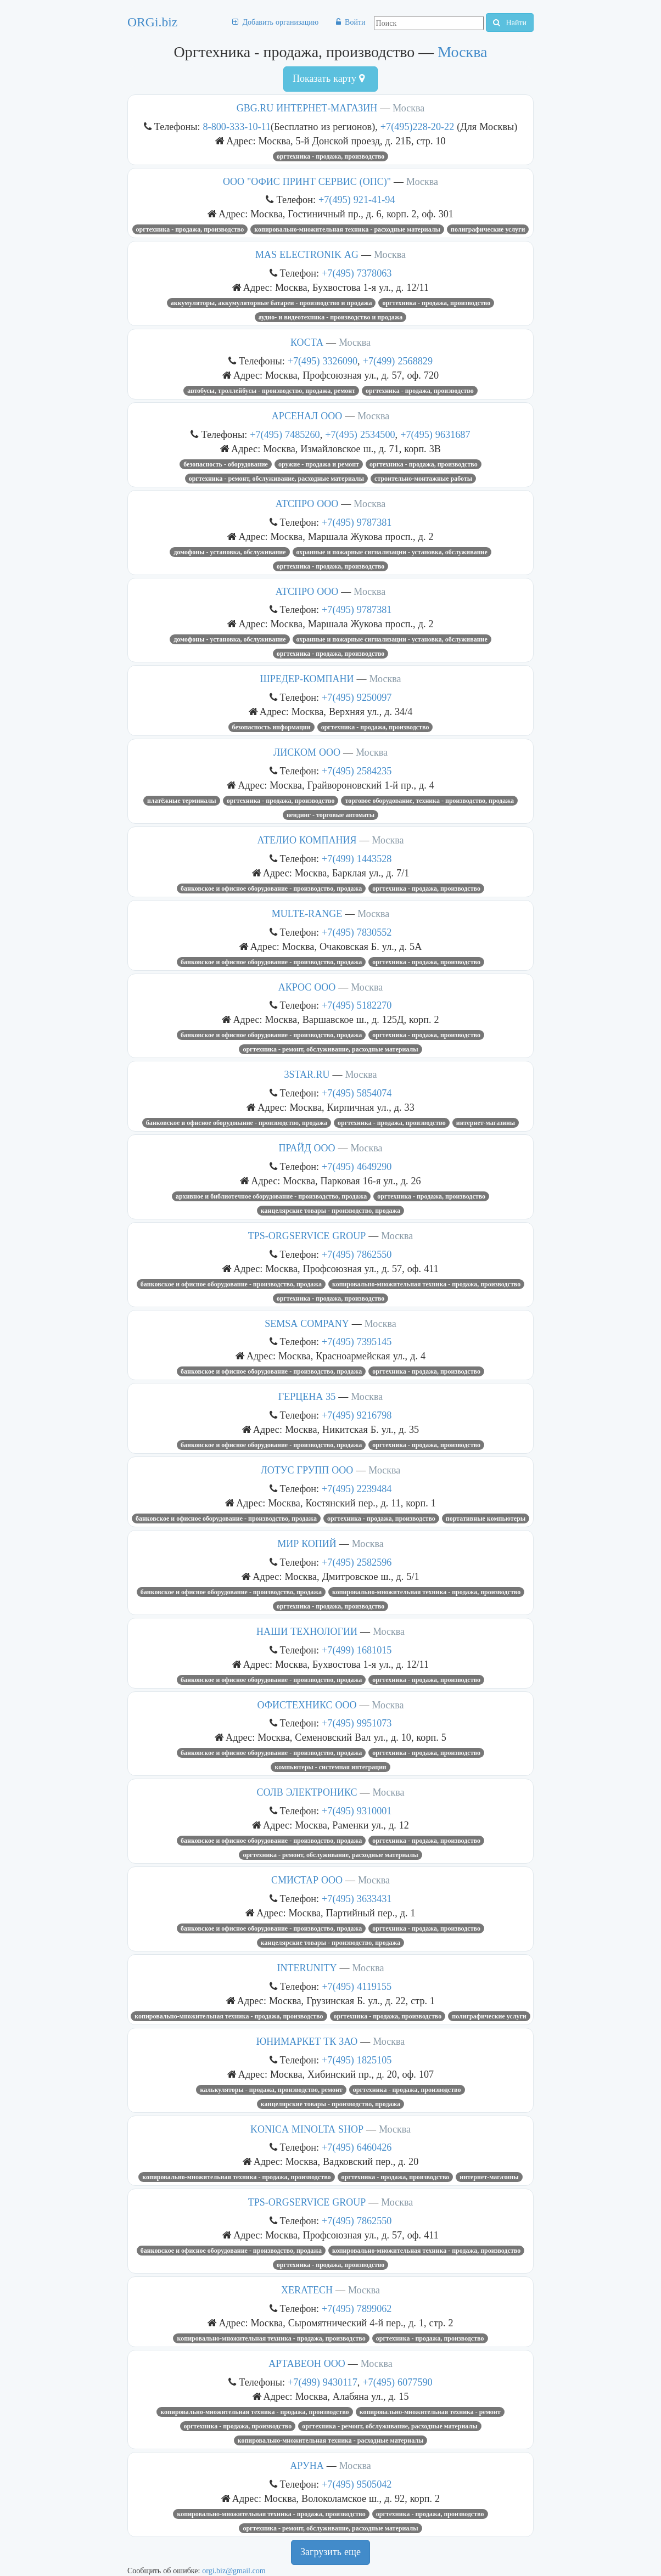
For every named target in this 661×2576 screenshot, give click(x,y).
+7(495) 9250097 (356, 697)
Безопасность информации (271, 727)
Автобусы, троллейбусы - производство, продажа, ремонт (271, 390)
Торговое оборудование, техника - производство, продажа (429, 800)
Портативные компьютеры (485, 1518)
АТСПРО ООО (307, 504)
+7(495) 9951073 (356, 1723)
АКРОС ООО (306, 987)
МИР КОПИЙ (307, 1544)
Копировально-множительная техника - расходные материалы (347, 229)
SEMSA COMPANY (307, 1324)
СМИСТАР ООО (307, 1880)
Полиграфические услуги (488, 229)
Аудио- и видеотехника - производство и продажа (331, 317)
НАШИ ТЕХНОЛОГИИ (306, 1631)
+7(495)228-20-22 (418, 126)
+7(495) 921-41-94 (356, 199)
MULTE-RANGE (307, 914)
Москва (462, 52)
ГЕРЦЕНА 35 (306, 1397)
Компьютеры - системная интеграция (330, 1767)
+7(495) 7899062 (356, 2308)
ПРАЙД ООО (307, 1148)
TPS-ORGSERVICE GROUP (307, 1236)
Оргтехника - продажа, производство (331, 156)
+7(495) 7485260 (285, 434)
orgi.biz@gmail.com (233, 2570)
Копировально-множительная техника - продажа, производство (426, 1284)
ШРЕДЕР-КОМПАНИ (307, 679)
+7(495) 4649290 (356, 1166)
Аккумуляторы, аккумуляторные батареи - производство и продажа (271, 303)
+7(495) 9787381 (356, 522)
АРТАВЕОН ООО (306, 2364)
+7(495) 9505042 (356, 2484)
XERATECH (307, 2290)
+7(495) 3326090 (322, 361)
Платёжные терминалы (181, 800)
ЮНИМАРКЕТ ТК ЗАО (307, 2041)
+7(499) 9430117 (322, 2382)
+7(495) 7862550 (356, 1254)
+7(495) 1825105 (356, 2060)
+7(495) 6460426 (356, 2147)
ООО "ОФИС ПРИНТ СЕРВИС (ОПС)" (307, 182)
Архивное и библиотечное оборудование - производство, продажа (271, 1196)
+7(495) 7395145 (356, 1341)
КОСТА (306, 342)
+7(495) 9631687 (435, 434)
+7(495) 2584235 (356, 771)
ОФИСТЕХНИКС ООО (307, 1705)
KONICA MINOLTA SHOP (306, 2129)
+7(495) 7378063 (356, 273)
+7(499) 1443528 (356, 858)
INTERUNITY (307, 1968)
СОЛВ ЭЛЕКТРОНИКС (306, 1792)
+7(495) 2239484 (356, 1488)
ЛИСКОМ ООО (306, 752)
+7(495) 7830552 (356, 932)
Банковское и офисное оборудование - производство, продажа (271, 888)
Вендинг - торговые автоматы (330, 815)
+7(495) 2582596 (356, 1562)
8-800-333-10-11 (237, 126)
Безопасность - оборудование (225, 464)
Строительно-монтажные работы (423, 478)
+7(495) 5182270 (356, 1005)
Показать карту (329, 78)
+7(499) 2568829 (398, 361)
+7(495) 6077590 (397, 2382)
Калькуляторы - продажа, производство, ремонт (271, 2089)
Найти (509, 22)
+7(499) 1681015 (356, 1650)
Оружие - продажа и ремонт (318, 464)
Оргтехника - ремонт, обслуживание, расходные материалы (276, 478)
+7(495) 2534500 (360, 434)
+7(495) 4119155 (356, 1986)
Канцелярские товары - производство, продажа (330, 1210)
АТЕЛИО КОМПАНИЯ (307, 840)
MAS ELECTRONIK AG (306, 255)
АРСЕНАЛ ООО (307, 416)
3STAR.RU (306, 1074)
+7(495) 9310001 (356, 1811)
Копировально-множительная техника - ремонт (430, 2412)
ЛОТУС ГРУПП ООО (307, 1470)
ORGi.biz (152, 22)
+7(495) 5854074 (356, 1093)
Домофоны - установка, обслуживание (229, 552)
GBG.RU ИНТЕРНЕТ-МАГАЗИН (307, 108)
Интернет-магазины (485, 1123)
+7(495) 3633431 (356, 1898)
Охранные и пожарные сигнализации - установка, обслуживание (392, 552)
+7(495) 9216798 (356, 1415)
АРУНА (306, 2466)
